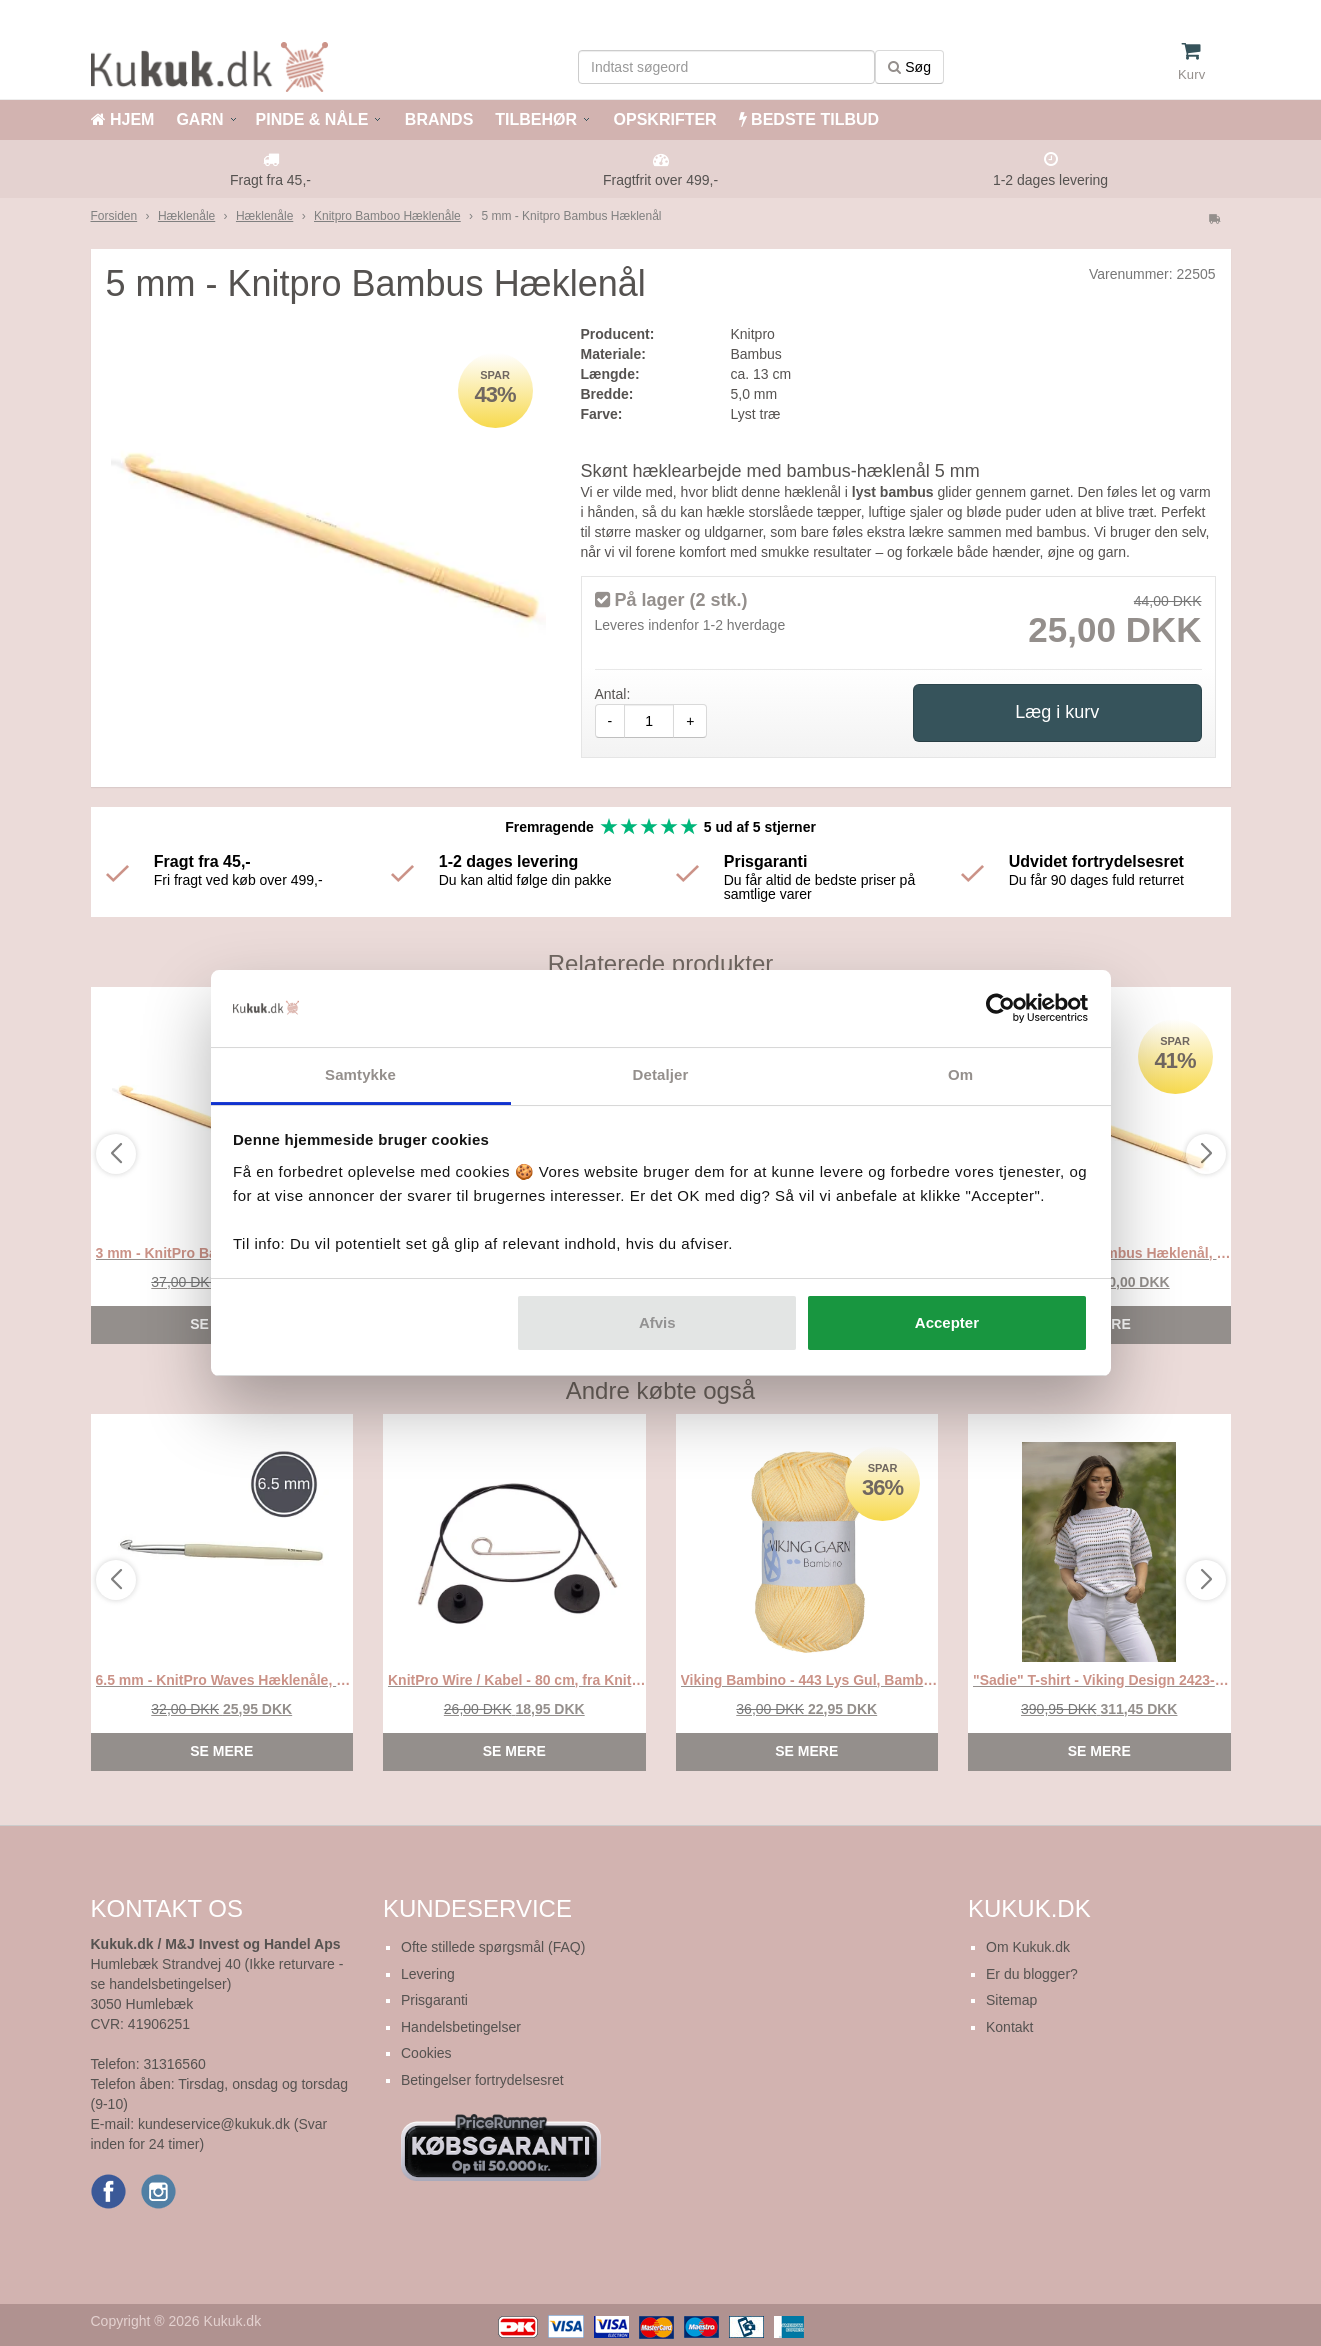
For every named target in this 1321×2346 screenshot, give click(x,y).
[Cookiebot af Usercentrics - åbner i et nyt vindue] (1000, 1009)
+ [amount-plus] (690, 721)
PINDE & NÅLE (312, 119)
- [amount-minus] (610, 721)
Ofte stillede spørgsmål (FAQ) (493, 1947)
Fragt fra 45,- (270, 180)
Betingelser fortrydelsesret (482, 2080)
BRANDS (436, 119)
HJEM (123, 119)
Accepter (947, 1322)
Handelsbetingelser (461, 2027)
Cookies (426, 2053)
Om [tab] (960, 1074)
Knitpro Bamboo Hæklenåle (387, 216)
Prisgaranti (434, 2000)
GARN (199, 119)
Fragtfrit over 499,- (660, 180)
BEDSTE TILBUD (809, 119)
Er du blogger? (1032, 1974)
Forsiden (114, 216)
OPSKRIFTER (663, 119)
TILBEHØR (536, 119)
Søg (909, 67)
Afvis (657, 1322)
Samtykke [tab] (360, 1074)
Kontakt (1009, 2027)
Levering (428, 1974)
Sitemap (1011, 2000)
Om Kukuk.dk (1028, 1947)
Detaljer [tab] (661, 1074)
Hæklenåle (186, 216)
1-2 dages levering (1050, 180)
